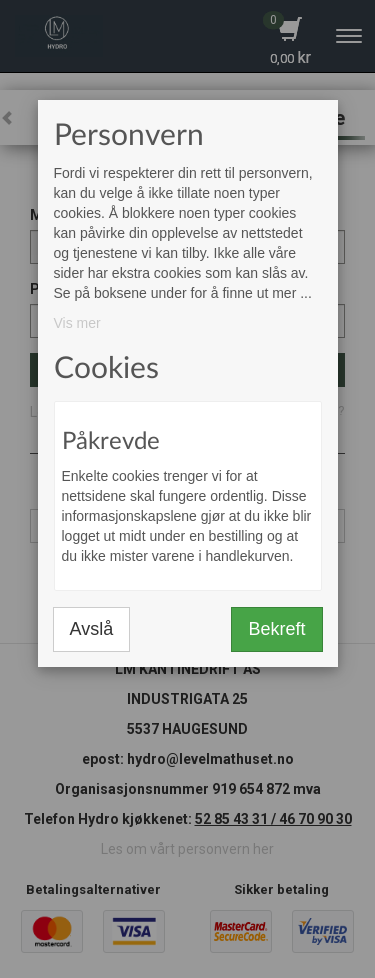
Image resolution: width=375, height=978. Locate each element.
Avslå (92, 629)
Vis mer (77, 323)
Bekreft (276, 629)
